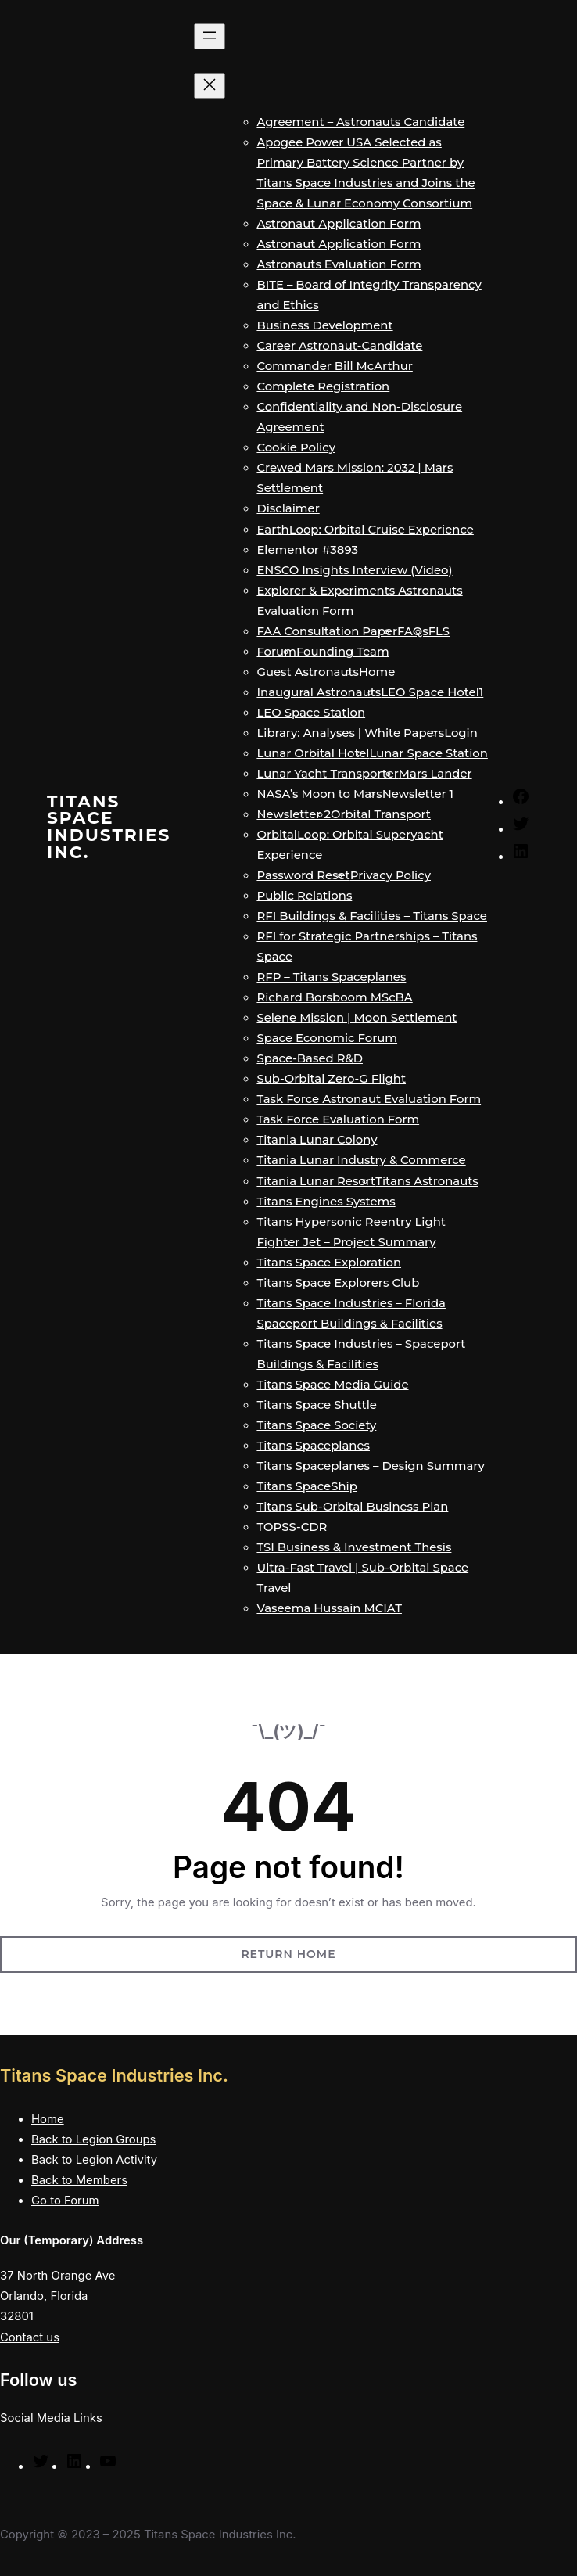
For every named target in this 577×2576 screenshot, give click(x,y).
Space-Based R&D (309, 1058)
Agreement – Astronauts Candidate (360, 122)
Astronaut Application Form (338, 224)
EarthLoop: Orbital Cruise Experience (364, 530)
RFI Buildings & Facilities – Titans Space (371, 916)
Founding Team (342, 652)
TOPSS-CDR (291, 1527)
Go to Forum (65, 2200)
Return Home (288, 1954)
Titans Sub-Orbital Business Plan (352, 1507)
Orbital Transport (381, 814)
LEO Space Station (310, 713)
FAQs (412, 631)
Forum (276, 652)
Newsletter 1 (417, 794)
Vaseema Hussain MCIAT (329, 1608)
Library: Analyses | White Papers (350, 733)
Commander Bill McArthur (334, 366)
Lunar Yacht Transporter (327, 774)
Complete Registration (322, 386)
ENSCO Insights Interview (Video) (354, 570)
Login (461, 733)
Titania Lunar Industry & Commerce (360, 1160)
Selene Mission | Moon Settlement (356, 1018)
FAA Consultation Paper (326, 631)
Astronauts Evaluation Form (338, 264)
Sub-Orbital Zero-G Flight (331, 1079)
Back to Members (79, 2180)
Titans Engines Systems (325, 1202)
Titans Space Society (316, 1425)
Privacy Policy (390, 875)
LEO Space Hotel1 (432, 692)
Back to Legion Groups (93, 2139)
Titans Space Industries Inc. (108, 826)
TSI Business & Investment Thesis (353, 1547)
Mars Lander (435, 774)
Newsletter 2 (293, 814)
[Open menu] (209, 36)
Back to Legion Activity (94, 2160)
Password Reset (302, 875)
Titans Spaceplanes (313, 1446)
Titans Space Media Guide (332, 1385)
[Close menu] (209, 86)
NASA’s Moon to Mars (319, 794)
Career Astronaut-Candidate (339, 346)
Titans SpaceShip (306, 1486)
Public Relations (304, 896)
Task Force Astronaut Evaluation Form (368, 1099)
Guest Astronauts (307, 672)
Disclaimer (287, 508)
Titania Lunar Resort (315, 1181)
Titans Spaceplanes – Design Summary (370, 1466)
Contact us (29, 2337)
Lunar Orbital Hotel (312, 753)
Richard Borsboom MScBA (334, 997)
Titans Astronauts (426, 1181)
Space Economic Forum (326, 1038)
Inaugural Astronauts (318, 692)
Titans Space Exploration (328, 1263)
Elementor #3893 (307, 550)
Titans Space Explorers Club (337, 1283)
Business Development (324, 325)
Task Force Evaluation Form (337, 1119)
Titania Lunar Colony (316, 1140)
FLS (439, 631)
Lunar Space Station (429, 753)
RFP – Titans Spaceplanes (331, 977)
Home (377, 672)
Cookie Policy (295, 447)
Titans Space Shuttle (316, 1405)
